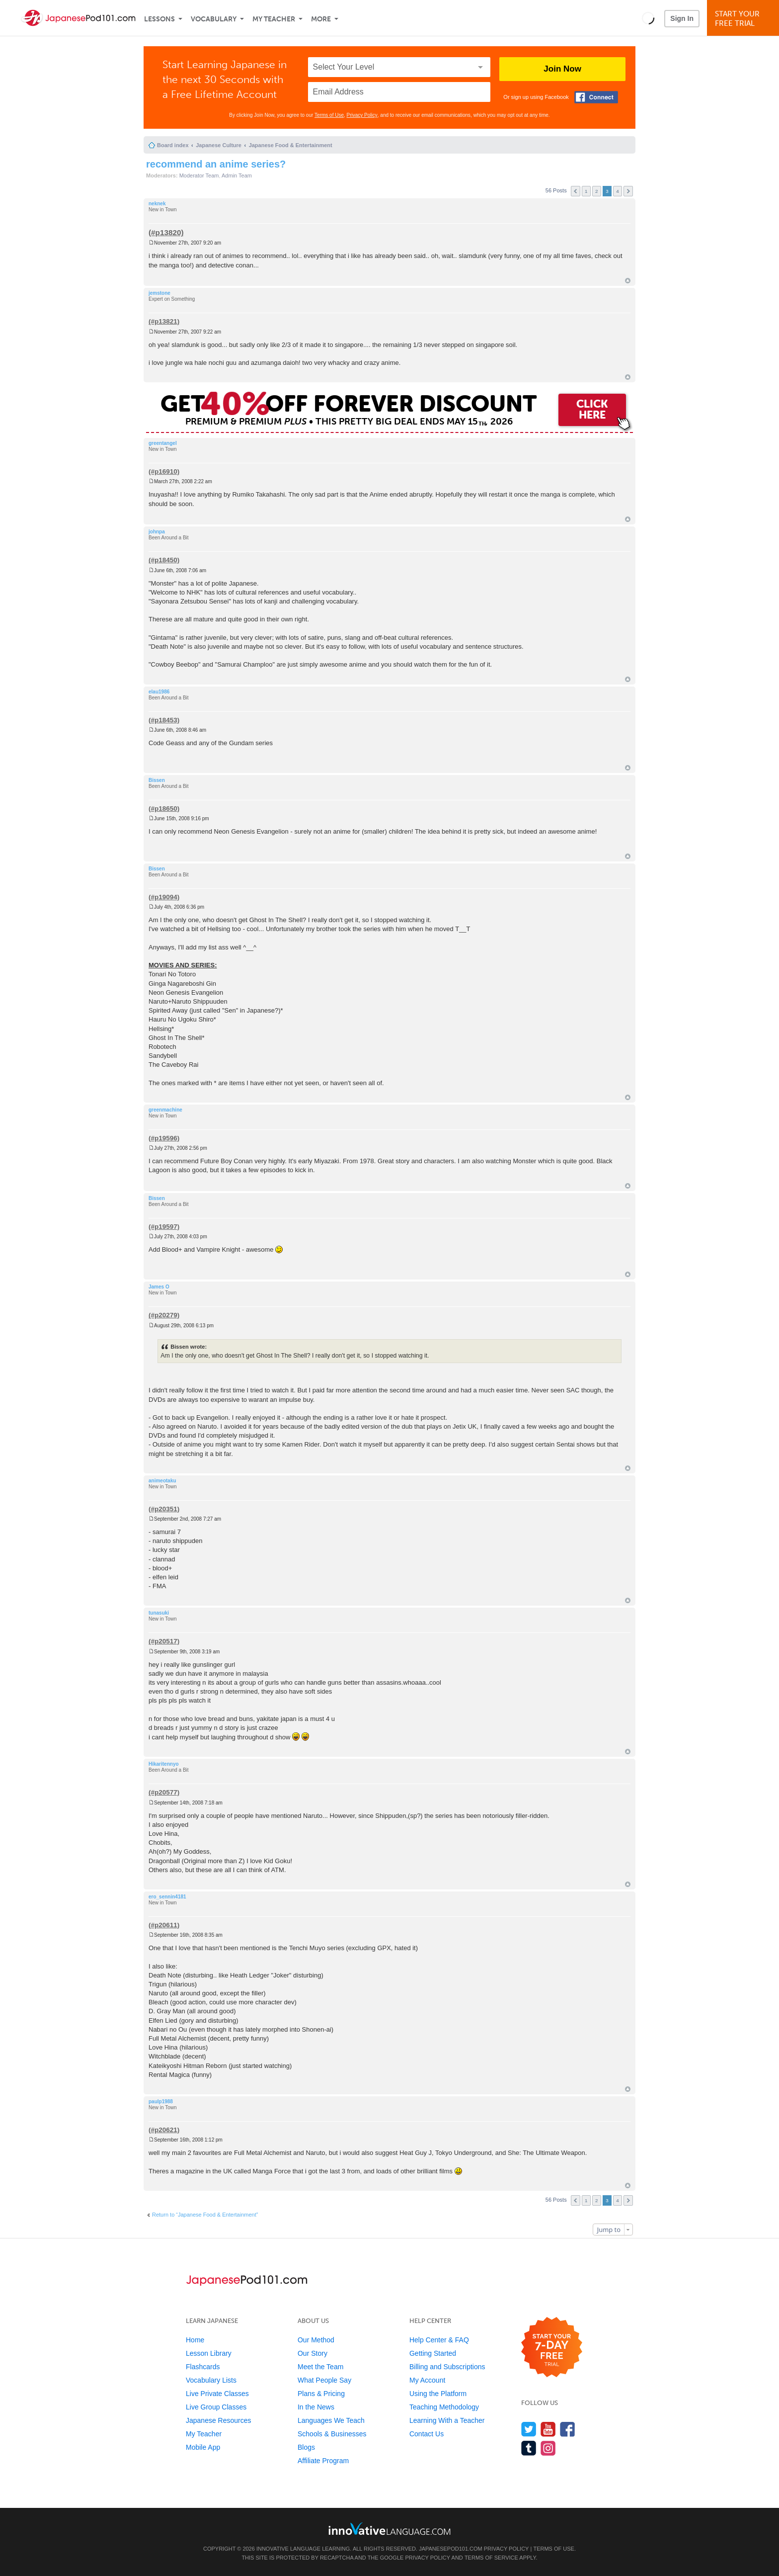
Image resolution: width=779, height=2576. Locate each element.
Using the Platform (438, 2394)
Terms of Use (329, 115)
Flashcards (203, 2367)
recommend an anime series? (216, 164)
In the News (316, 2407)
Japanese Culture (218, 145)
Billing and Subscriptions (447, 2367)
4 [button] (617, 191)
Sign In (682, 18)
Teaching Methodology (444, 2407)
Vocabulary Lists (211, 2380)
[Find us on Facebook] (567, 2429)
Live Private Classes (217, 2394)
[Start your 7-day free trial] (551, 2347)
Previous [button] (575, 191)
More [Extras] (321, 19)
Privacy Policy (362, 115)
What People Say (324, 2380)
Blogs (306, 2447)
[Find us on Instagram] (548, 2448)
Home (195, 2340)
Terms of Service (491, 2558)
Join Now (562, 69)
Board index (173, 145)
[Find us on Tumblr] (529, 2448)
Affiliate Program (323, 2461)
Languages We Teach (331, 2420)
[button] (648, 18)
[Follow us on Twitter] (529, 2429)
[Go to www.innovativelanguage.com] (389, 2528)
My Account (427, 2380)
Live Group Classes (216, 2407)
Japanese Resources (218, 2420)
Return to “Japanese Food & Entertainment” (205, 2215)
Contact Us (426, 2434)
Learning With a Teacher (447, 2420)
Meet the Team (320, 2367)
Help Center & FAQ (439, 2340)
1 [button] (586, 191)
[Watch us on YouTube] (548, 2429)
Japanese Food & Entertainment (290, 145)
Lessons (159, 19)
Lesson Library (209, 2353)
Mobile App (203, 2447)
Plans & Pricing (321, 2394)
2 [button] (596, 191)
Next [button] (628, 191)
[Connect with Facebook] (596, 97)
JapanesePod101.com (450, 2549)
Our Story (312, 2353)
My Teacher (273, 19)
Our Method (316, 2340)
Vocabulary (213, 19)
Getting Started (432, 2353)
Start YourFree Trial (744, 18)
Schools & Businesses (332, 2434)
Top (627, 280)
